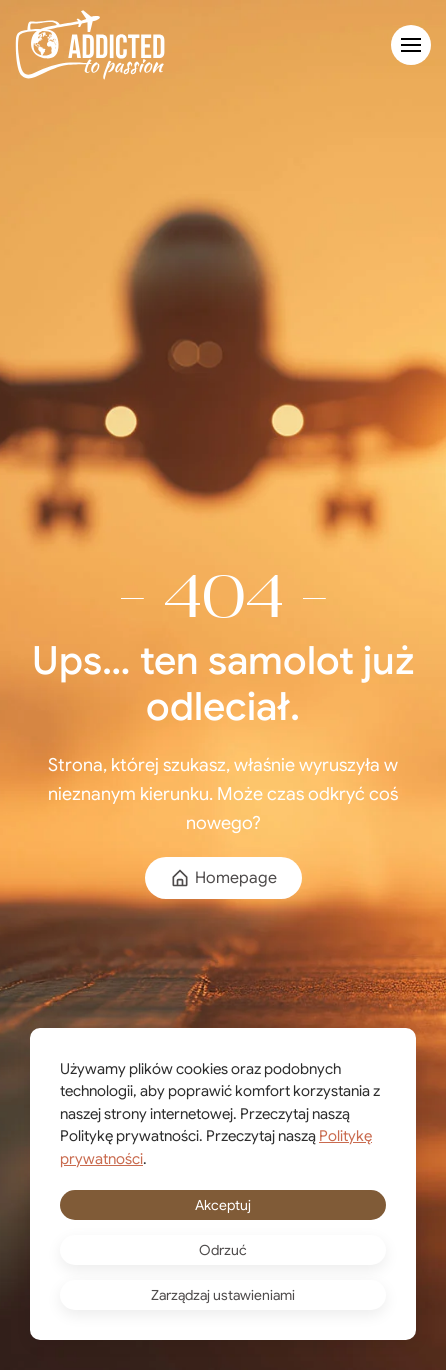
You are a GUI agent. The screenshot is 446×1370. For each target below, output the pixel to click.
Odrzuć (223, 1250)
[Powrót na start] (90, 45)
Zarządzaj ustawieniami (223, 1295)
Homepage (223, 878)
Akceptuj (223, 1205)
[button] (411, 45)
